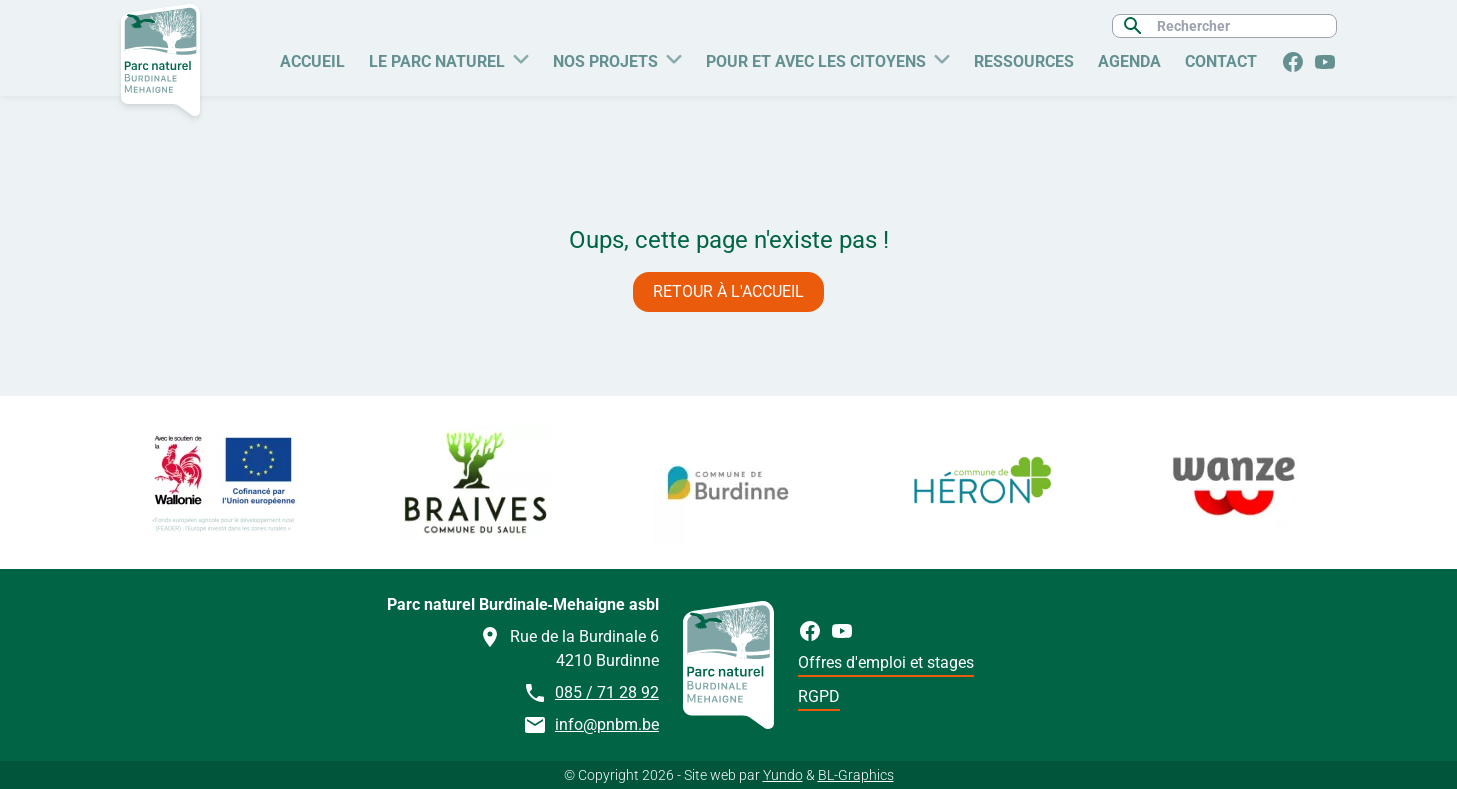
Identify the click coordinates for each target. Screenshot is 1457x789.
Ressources (1024, 61)
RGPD (819, 696)
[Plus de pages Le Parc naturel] (521, 57)
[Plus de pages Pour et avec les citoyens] (942, 57)
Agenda (1129, 61)
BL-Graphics (856, 775)
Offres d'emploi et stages (886, 662)
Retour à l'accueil (728, 291)
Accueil (312, 61)
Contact (1221, 61)
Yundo (783, 775)
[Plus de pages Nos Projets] (674, 57)
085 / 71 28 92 (607, 692)
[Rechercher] (1238, 26)
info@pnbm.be (607, 724)
